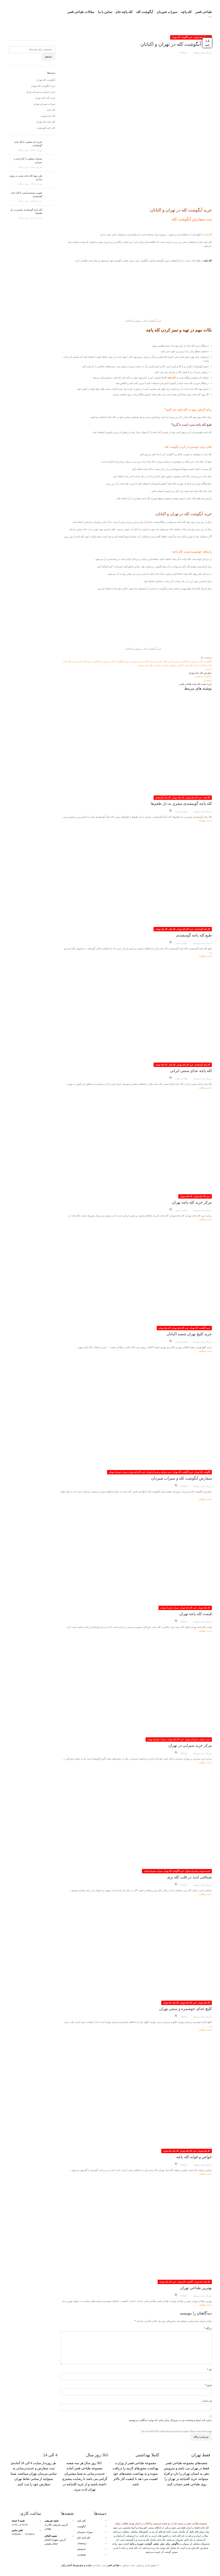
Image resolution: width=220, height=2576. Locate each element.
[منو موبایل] (210, 16)
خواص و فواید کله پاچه (194, 2157)
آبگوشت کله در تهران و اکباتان (196, 661)
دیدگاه (208, 2328)
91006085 (16, 2534)
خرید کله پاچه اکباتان (187, 665)
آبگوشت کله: (181, 219)
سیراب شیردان (85, 2532)
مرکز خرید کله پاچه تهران (192, 1202)
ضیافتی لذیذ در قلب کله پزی (189, 1877)
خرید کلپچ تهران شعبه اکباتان (189, 1334)
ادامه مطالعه (205, 820)
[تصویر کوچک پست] (50, 146)
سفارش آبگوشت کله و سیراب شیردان (181, 1478)
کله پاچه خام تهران (171, 2003)
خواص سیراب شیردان (165, 665)
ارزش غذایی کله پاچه (169, 661)
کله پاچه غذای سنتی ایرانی (191, 1070)
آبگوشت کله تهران (202, 1472)
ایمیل (208, 2385)
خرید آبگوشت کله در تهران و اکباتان (111, 661)
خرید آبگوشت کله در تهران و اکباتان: (180, 210)
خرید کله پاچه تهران (201, 37)
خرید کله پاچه (85, 661)
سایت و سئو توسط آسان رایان (76, 2565)
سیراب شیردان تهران (118, 1472)
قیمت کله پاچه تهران (195, 1614)
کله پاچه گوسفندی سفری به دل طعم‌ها (181, 803)
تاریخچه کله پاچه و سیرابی (143, 661)
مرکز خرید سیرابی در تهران (190, 1745)
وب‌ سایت (207, 2400)
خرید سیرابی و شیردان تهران (159, 1472)
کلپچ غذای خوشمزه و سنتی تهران (185, 2009)
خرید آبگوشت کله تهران (182, 37)
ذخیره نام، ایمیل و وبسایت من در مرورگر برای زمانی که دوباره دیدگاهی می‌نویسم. (170, 2420)
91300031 (30, 2534)
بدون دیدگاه (23, 150)
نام (209, 2369)
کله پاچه (207, 234)
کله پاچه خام (83, 2537)
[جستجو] (31, 49)
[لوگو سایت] (203, 4)
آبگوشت (81, 2526)
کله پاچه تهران (145, 665)
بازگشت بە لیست (203, 676)
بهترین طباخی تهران (196, 2288)
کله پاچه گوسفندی (163, 797)
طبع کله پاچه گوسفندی (194, 935)
